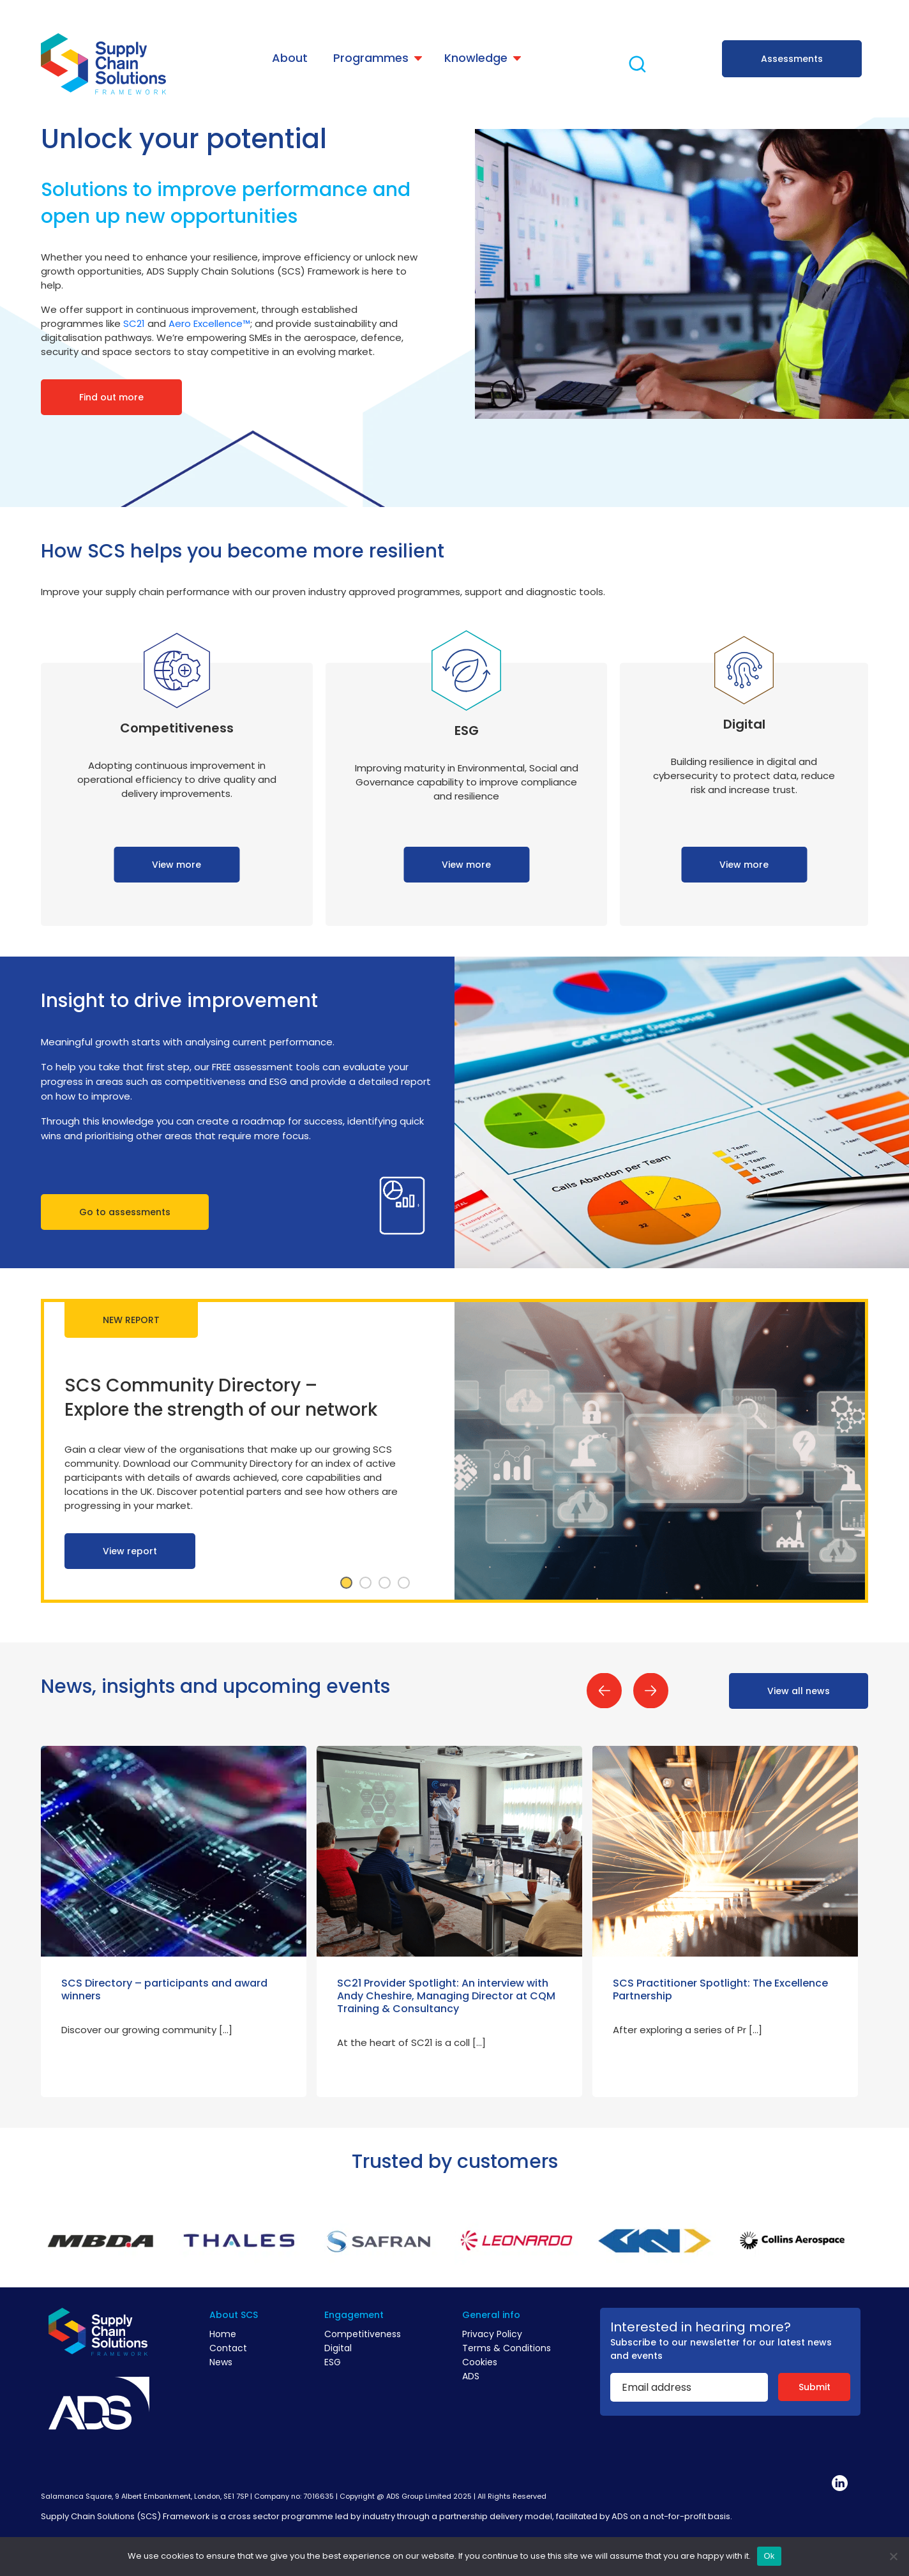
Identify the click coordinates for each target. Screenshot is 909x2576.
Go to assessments (124, 1212)
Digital (338, 2348)
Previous (604, 1690)
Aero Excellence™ (209, 323)
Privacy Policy (492, 2334)
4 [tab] (404, 1583)
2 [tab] (365, 1583)
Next (650, 1690)
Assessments (792, 58)
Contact (228, 2348)
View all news (798, 1691)
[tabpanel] (454, 1451)
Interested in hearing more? (700, 2327)
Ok (768, 2556)
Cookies (479, 2362)
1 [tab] (346, 1583)
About (290, 58)
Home (222, 2334)
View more (176, 864)
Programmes (371, 58)
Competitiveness (362, 2334)
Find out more (111, 397)
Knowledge (475, 58)
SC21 (134, 323)
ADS (470, 2376)
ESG (332, 2362)
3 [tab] (385, 1583)
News (220, 2362)
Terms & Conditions (506, 2348)
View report (130, 1551)
